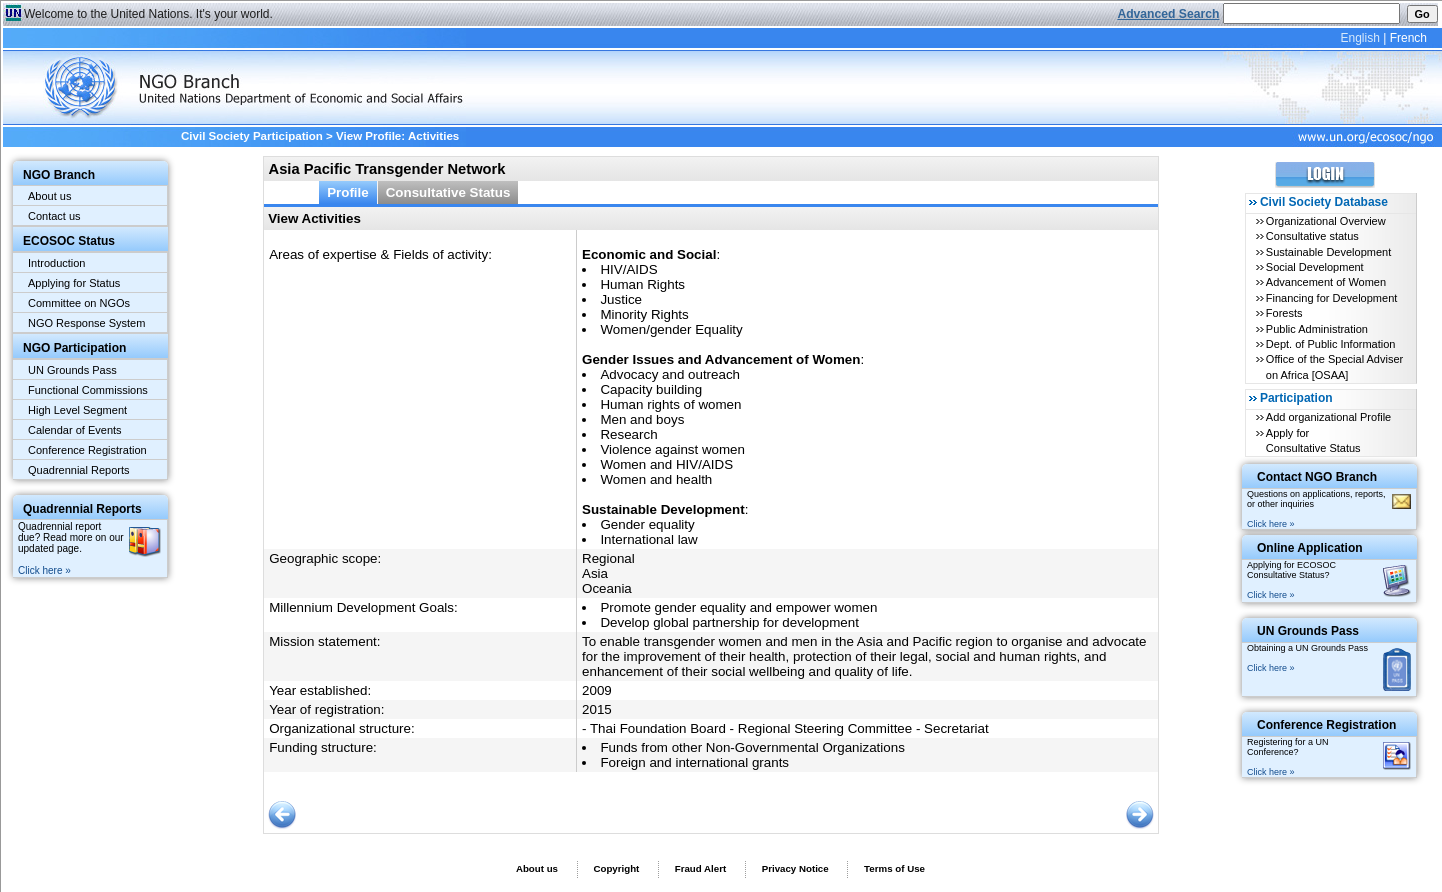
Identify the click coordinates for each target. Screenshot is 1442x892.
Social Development (1315, 267)
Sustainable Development (1328, 252)
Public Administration (1317, 329)
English (1359, 38)
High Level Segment (77, 410)
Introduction (56, 263)
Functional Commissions (88, 390)
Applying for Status (74, 283)
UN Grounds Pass (72, 370)
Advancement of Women (1326, 282)
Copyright (616, 868)
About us (49, 196)
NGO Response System (86, 323)
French (1408, 38)
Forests (1284, 313)
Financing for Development (1331, 298)
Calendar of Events (75, 430)
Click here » (44, 570)
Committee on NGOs (79, 303)
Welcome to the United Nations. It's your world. (148, 14)
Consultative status (1312, 236)
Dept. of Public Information (1331, 344)
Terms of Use (894, 868)
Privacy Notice (795, 868)
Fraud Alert (700, 868)
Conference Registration (87, 450)
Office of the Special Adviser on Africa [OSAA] (1334, 366)
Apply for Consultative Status (1313, 440)
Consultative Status (448, 192)
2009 (597, 690)
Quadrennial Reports (79, 470)
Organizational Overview (1326, 221)
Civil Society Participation (252, 136)
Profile (348, 192)
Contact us (54, 216)
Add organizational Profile (1328, 417)
